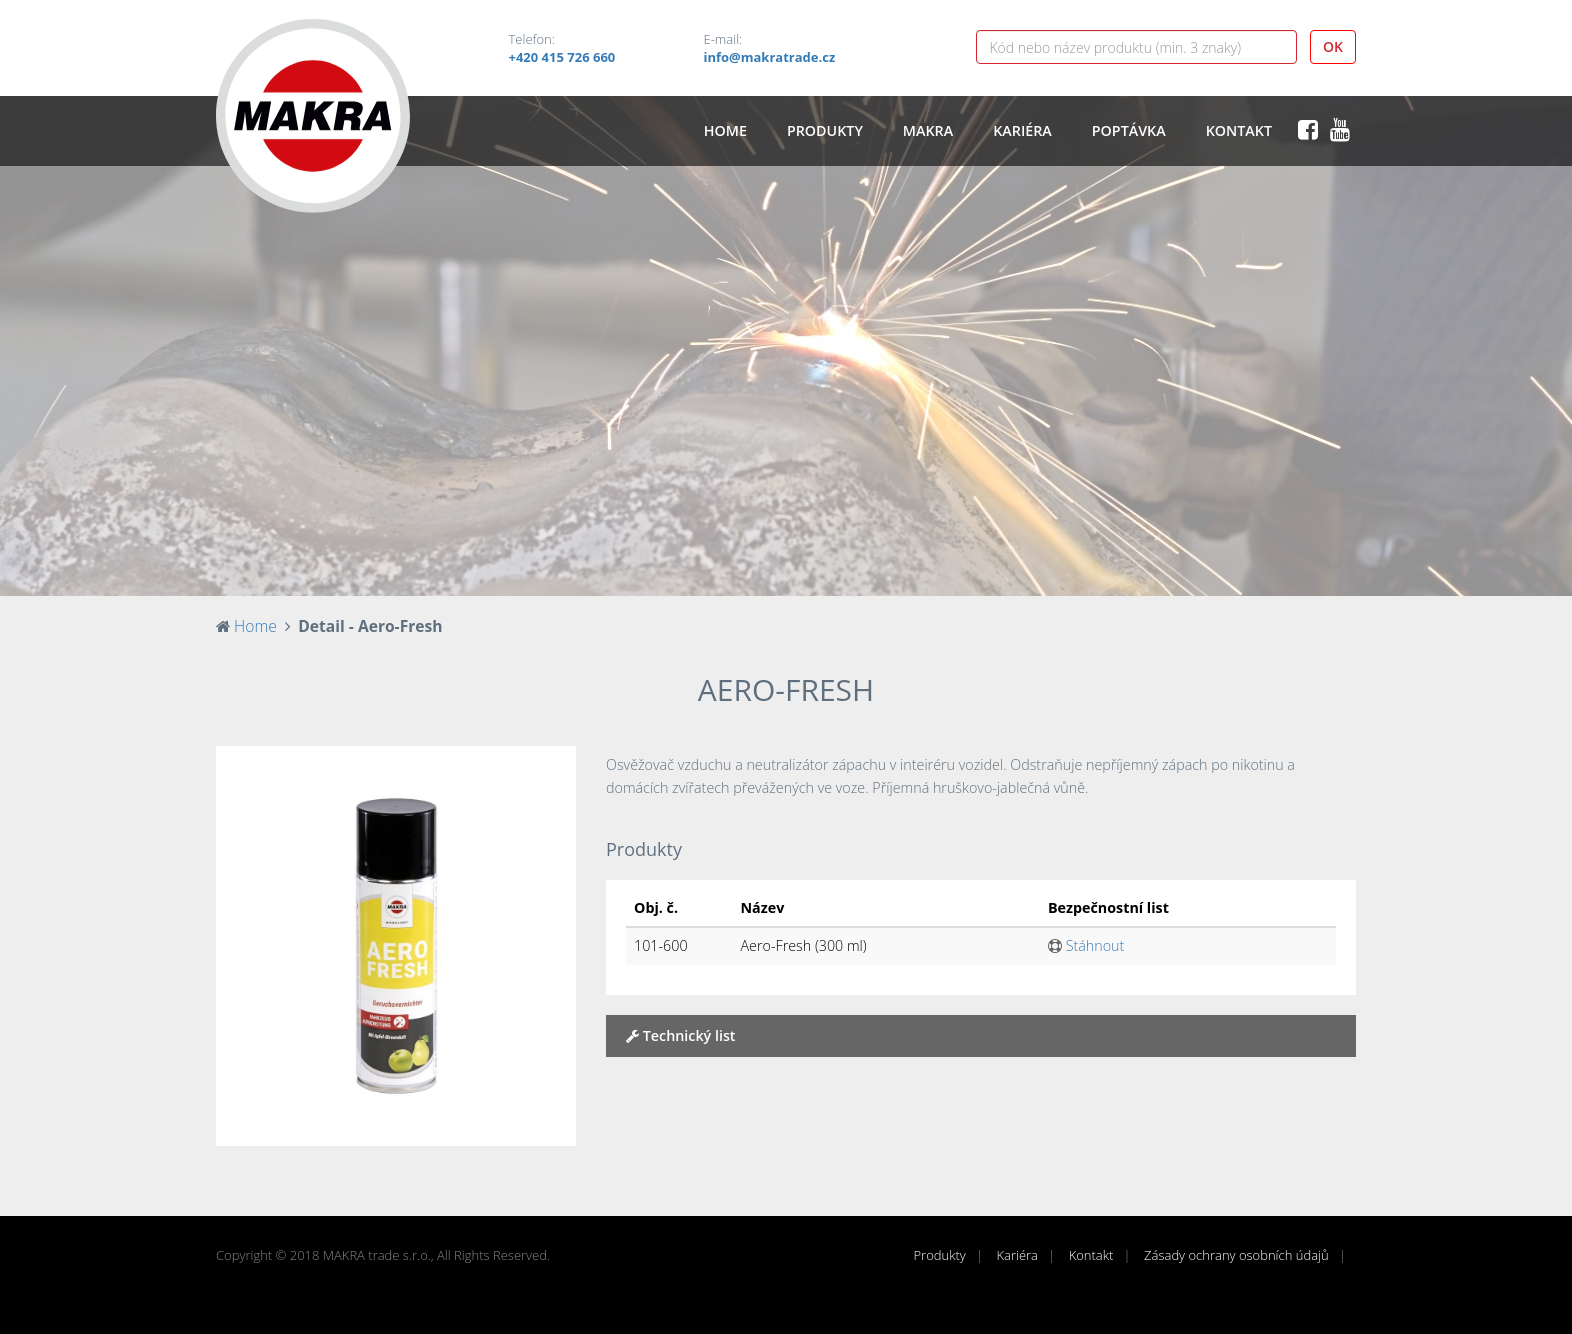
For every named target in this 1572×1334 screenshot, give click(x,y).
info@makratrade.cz (770, 57)
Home (725, 130)
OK (1333, 46)
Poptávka (1129, 130)
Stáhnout (1086, 945)
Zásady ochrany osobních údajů (1236, 1255)
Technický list (681, 1035)
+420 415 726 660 (562, 57)
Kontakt (1239, 130)
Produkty (825, 130)
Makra (928, 130)
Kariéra (1022, 130)
